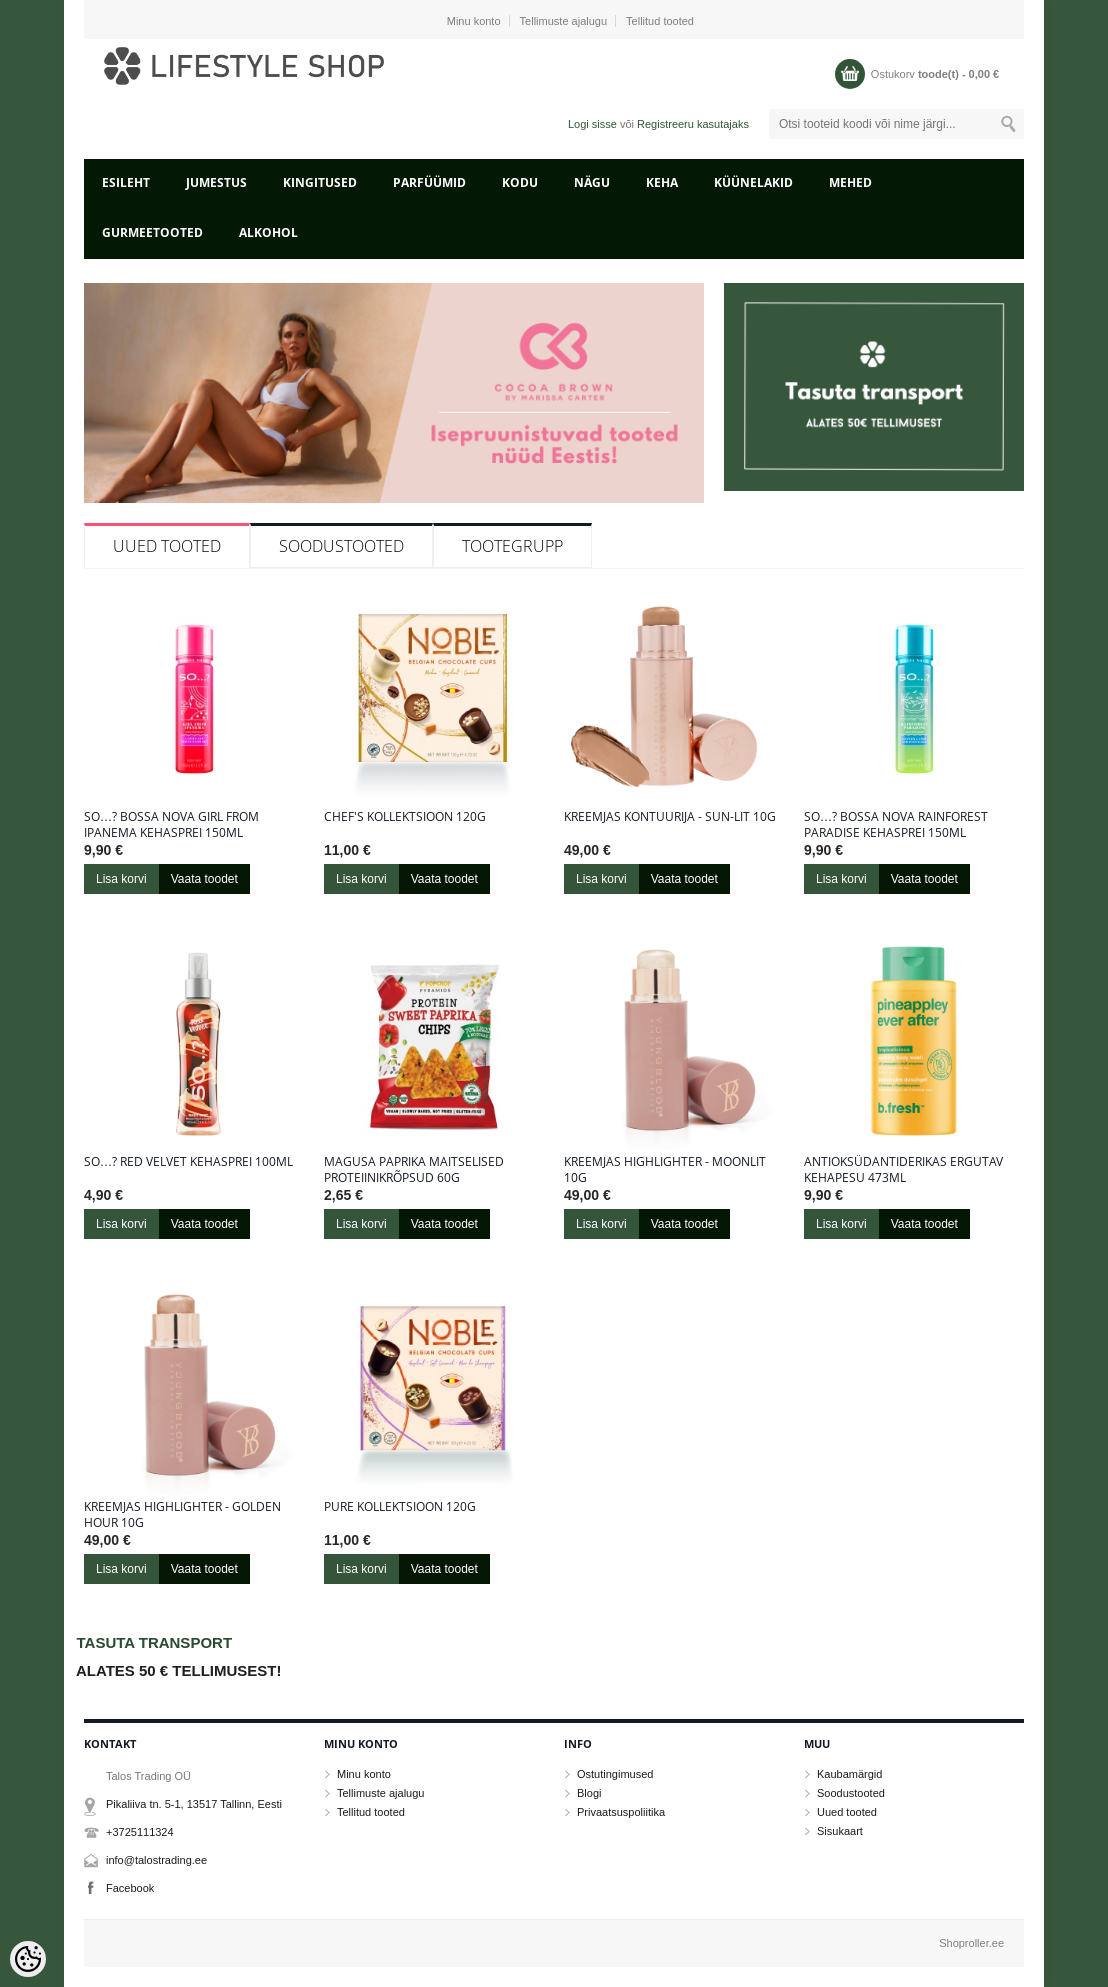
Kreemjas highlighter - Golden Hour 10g (182, 1515)
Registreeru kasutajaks (693, 124)
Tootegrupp (512, 546)
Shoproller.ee (971, 1943)
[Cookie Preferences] (28, 1959)
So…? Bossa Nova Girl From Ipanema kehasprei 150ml (171, 825)
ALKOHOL (268, 232)
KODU (520, 182)
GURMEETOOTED (152, 232)
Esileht (126, 182)
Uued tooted (167, 546)
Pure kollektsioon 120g (400, 1507)
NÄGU (592, 182)
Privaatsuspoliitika (621, 1812)
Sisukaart (840, 1831)
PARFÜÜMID (429, 182)
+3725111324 (140, 1832)
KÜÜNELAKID (753, 182)
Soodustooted (341, 546)
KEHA (662, 182)
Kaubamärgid (849, 1774)
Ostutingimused (615, 1774)
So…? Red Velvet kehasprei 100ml (188, 1162)
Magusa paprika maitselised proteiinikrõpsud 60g (414, 1170)
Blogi (589, 1793)
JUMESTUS (216, 182)
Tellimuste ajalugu (563, 21)
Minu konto (474, 21)
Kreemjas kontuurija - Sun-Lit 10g (670, 817)
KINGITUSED (320, 182)
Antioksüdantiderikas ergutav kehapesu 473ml (903, 1170)
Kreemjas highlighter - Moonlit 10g (665, 1170)
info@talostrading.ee (156, 1860)
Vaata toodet (204, 879)
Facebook (130, 1888)
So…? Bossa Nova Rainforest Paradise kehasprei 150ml (896, 825)
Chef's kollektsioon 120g (405, 817)
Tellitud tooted (660, 21)
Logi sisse (592, 124)
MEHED (850, 182)
